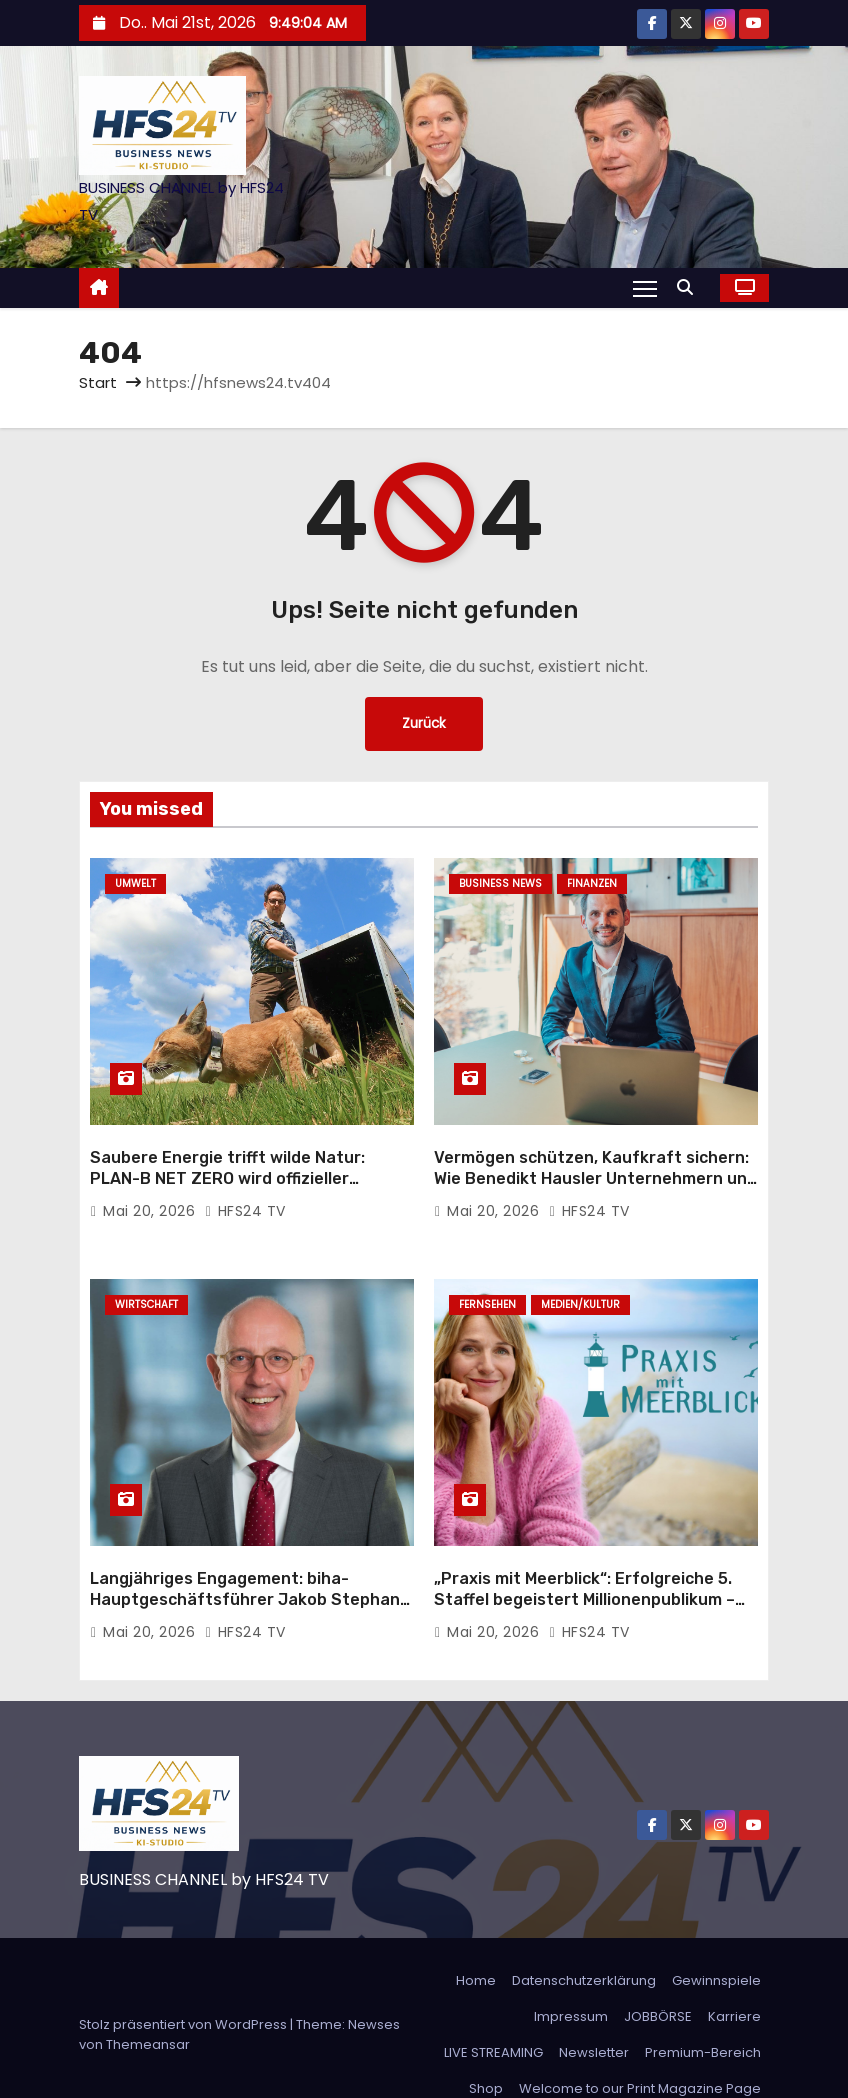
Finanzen (592, 883)
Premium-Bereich (703, 2018)
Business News (500, 883)
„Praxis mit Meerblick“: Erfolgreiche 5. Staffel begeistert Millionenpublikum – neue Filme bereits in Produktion (584, 1566)
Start (98, 382)
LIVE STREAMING (493, 2018)
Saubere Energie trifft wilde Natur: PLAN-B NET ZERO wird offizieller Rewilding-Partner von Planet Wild (227, 1162)
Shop (486, 2054)
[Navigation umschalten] (644, 288)
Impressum (571, 1982)
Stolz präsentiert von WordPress (184, 1990)
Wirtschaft (146, 1287)
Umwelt (135, 883)
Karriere (734, 1982)
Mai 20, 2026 (151, 1194)
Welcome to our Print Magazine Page (640, 2054)
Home (476, 1946)
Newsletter (594, 2018)
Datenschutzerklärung (584, 1946)
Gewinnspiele (716, 1946)
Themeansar (148, 2010)
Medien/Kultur (580, 1287)
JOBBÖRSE (658, 1982)
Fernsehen (487, 1287)
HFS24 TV (245, 1194)
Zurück (424, 724)
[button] (690, 287)
